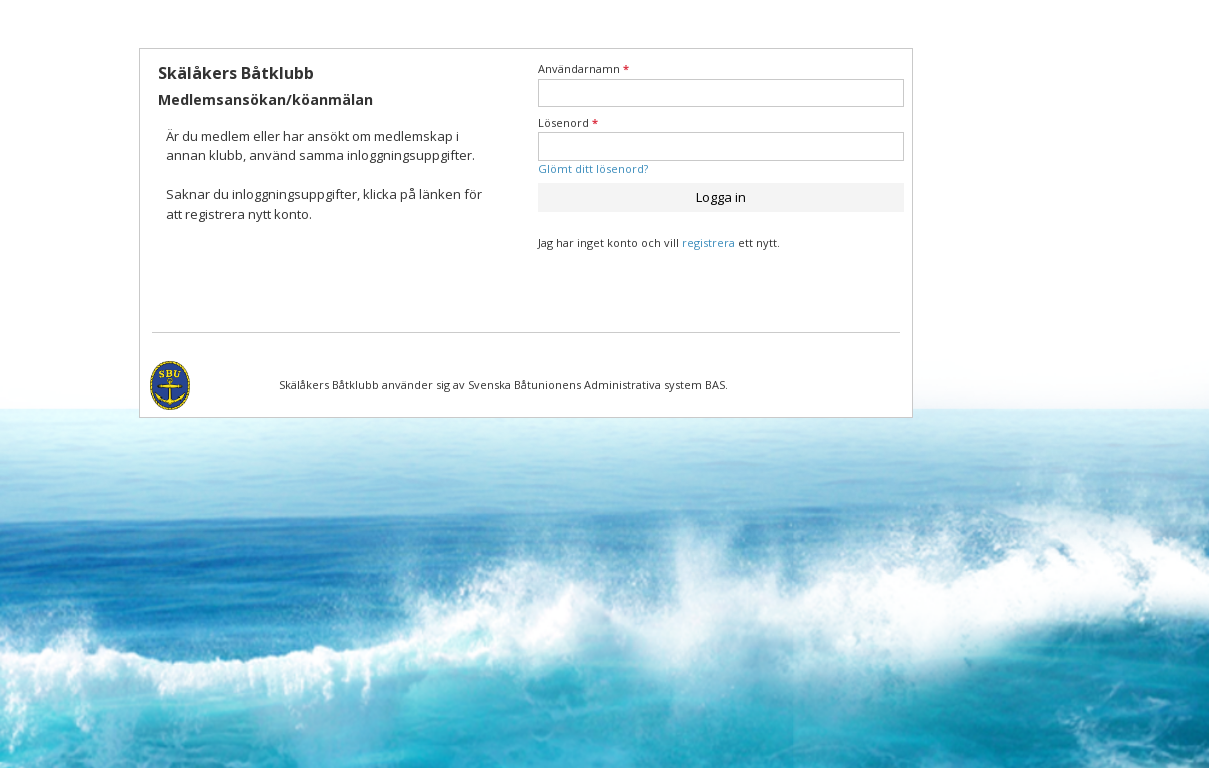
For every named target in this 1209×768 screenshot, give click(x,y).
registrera (708, 242)
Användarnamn (583, 68)
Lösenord (568, 122)
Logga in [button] (721, 197)
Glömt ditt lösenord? (593, 168)
